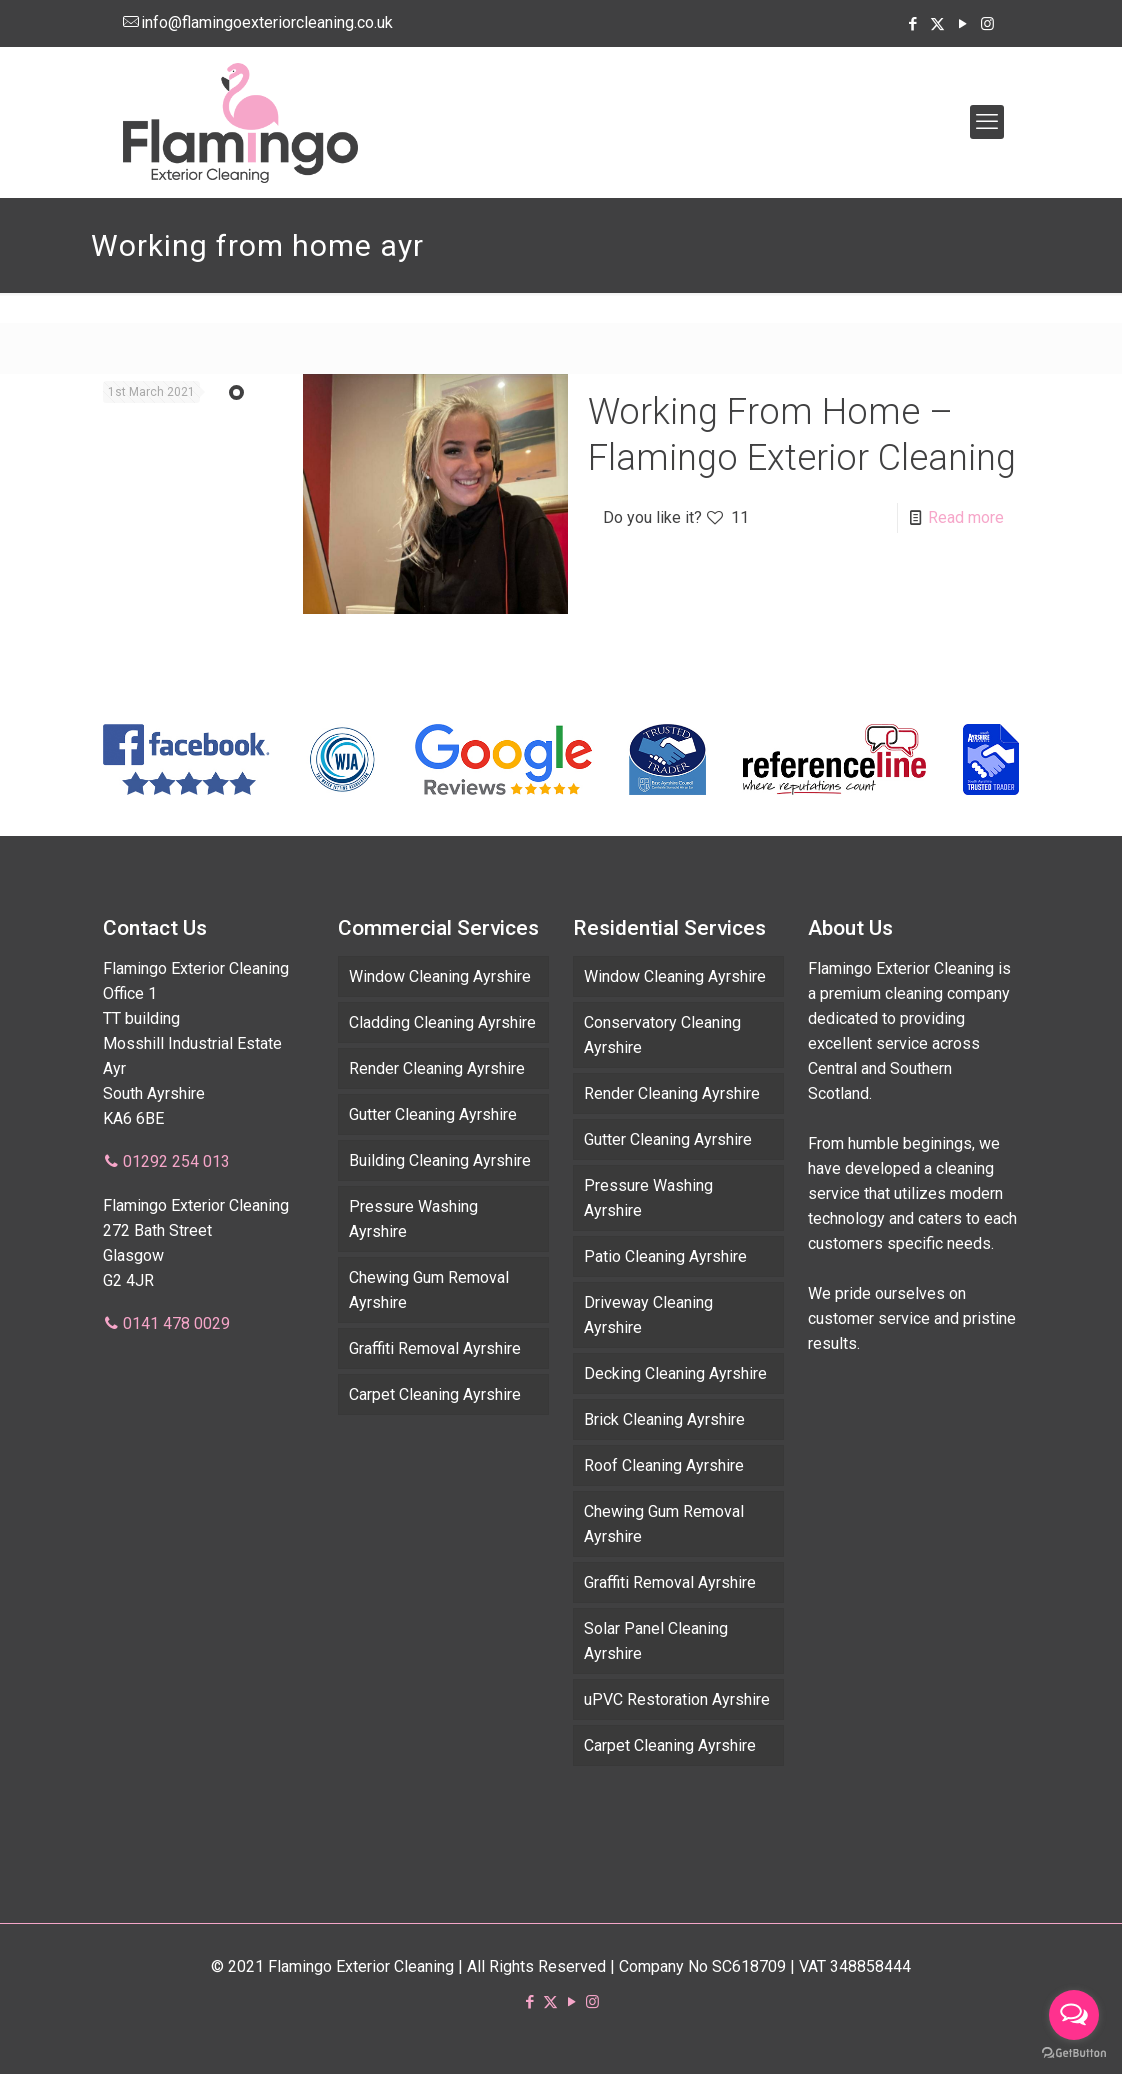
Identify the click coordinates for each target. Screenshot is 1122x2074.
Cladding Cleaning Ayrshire (442, 1022)
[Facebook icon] (912, 24)
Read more (966, 517)
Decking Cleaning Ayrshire (675, 1373)
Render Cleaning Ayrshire (437, 1068)
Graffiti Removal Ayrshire (435, 1348)
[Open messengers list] (1074, 2015)
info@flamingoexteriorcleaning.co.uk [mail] (267, 22)
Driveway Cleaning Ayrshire (648, 1315)
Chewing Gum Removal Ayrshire (429, 1290)
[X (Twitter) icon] (937, 24)
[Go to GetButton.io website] (1074, 2053)
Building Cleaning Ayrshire (440, 1160)
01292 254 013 (176, 1161)
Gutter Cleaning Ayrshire (433, 1114)
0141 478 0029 (176, 1323)
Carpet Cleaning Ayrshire (435, 1394)
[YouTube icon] (962, 24)
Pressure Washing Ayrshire (413, 1219)
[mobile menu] (987, 122)
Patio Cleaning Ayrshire (665, 1256)
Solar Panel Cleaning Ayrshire (656, 1641)
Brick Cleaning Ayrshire (664, 1419)
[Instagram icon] (987, 24)
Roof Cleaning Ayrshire (664, 1465)
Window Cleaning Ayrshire (440, 976)
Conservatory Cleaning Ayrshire (662, 1035)
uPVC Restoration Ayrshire (677, 1699)
